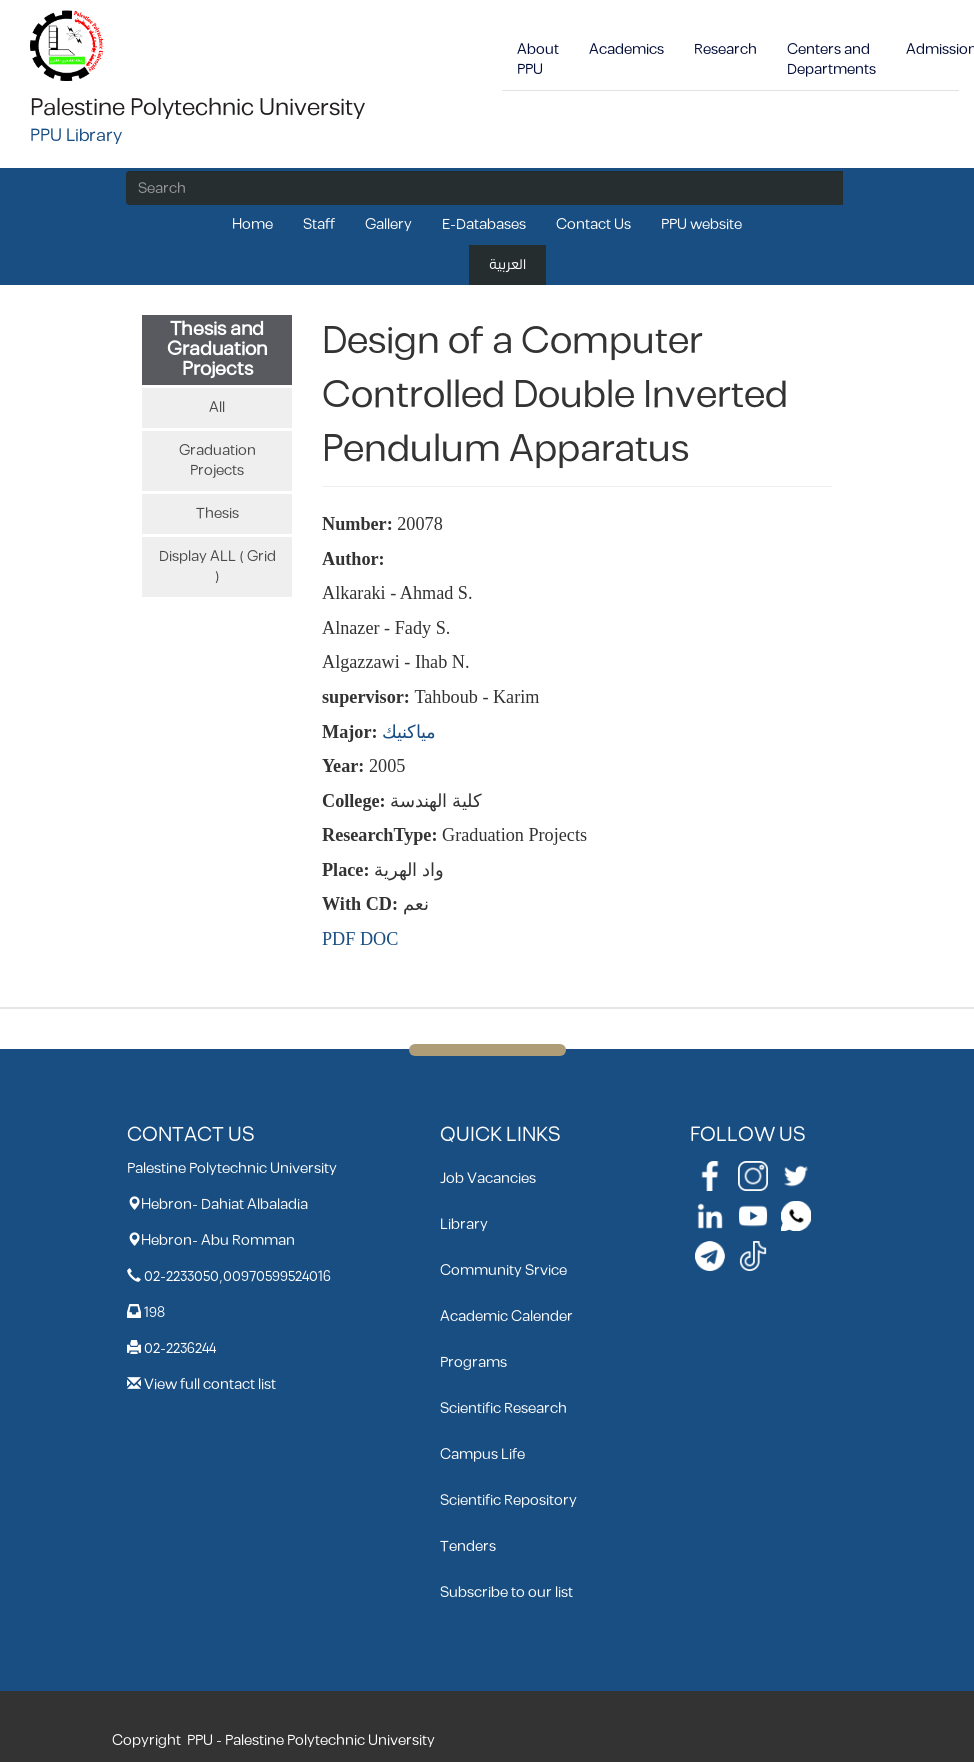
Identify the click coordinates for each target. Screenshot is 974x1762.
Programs (473, 1362)
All (217, 407)
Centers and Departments (831, 59)
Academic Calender (506, 1316)
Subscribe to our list (506, 1592)
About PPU (538, 59)
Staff (319, 224)
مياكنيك (409, 732)
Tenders (468, 1546)
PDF (338, 939)
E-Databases (484, 224)
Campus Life (482, 1454)
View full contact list (210, 1384)
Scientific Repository (508, 1500)
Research (725, 49)
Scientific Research (503, 1408)
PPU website (701, 224)
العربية (507, 264)
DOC (379, 939)
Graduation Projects (217, 460)
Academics (626, 49)
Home (252, 224)
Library (464, 1224)
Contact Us (593, 224)
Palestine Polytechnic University (197, 108)
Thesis (217, 513)
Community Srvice (503, 1270)
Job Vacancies (488, 1178)
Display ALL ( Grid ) (217, 566)
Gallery (388, 224)
